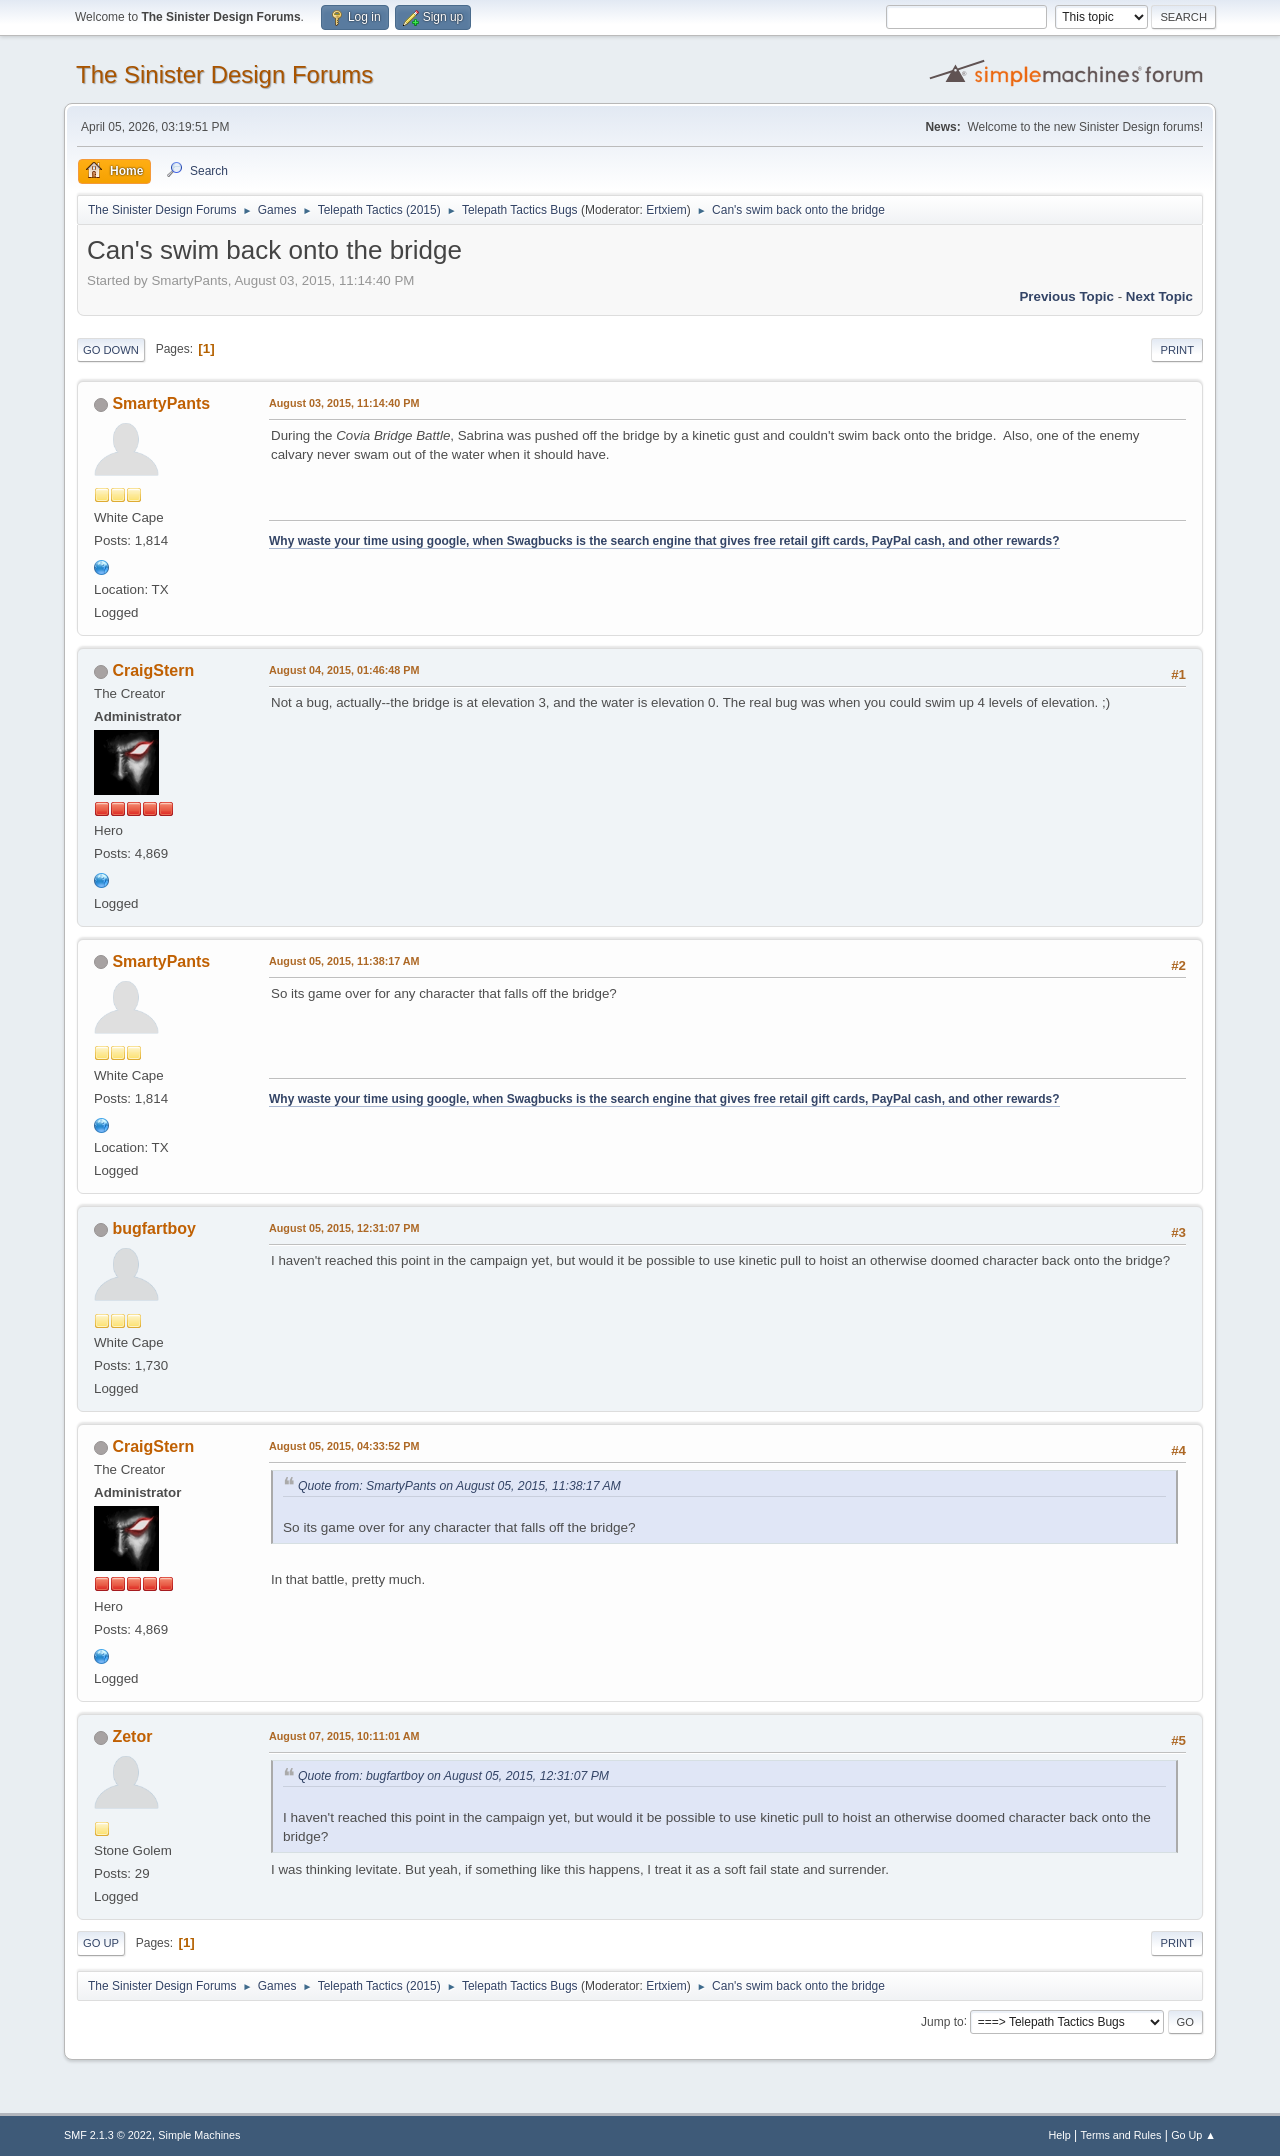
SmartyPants (161, 403)
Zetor (132, 1736)
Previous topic (1066, 296)
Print (1177, 350)
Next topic (1159, 296)
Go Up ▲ (1193, 2135)
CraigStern (153, 670)
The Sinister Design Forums (224, 74)
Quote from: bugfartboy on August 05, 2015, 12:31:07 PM (453, 1776)
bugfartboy (153, 1228)
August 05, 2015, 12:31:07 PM (344, 1228)
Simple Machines (199, 2135)
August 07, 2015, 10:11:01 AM (344, 1736)
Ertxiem (666, 210)
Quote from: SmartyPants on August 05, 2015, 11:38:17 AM (459, 1486)
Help (1060, 2135)
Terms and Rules (1121, 2135)
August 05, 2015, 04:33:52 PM (344, 1446)
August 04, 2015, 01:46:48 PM (344, 670)
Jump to (942, 2021)
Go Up (101, 1943)
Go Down (111, 350)
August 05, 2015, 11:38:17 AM (344, 961)
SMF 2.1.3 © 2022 (108, 2135)
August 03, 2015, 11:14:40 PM (344, 403)
